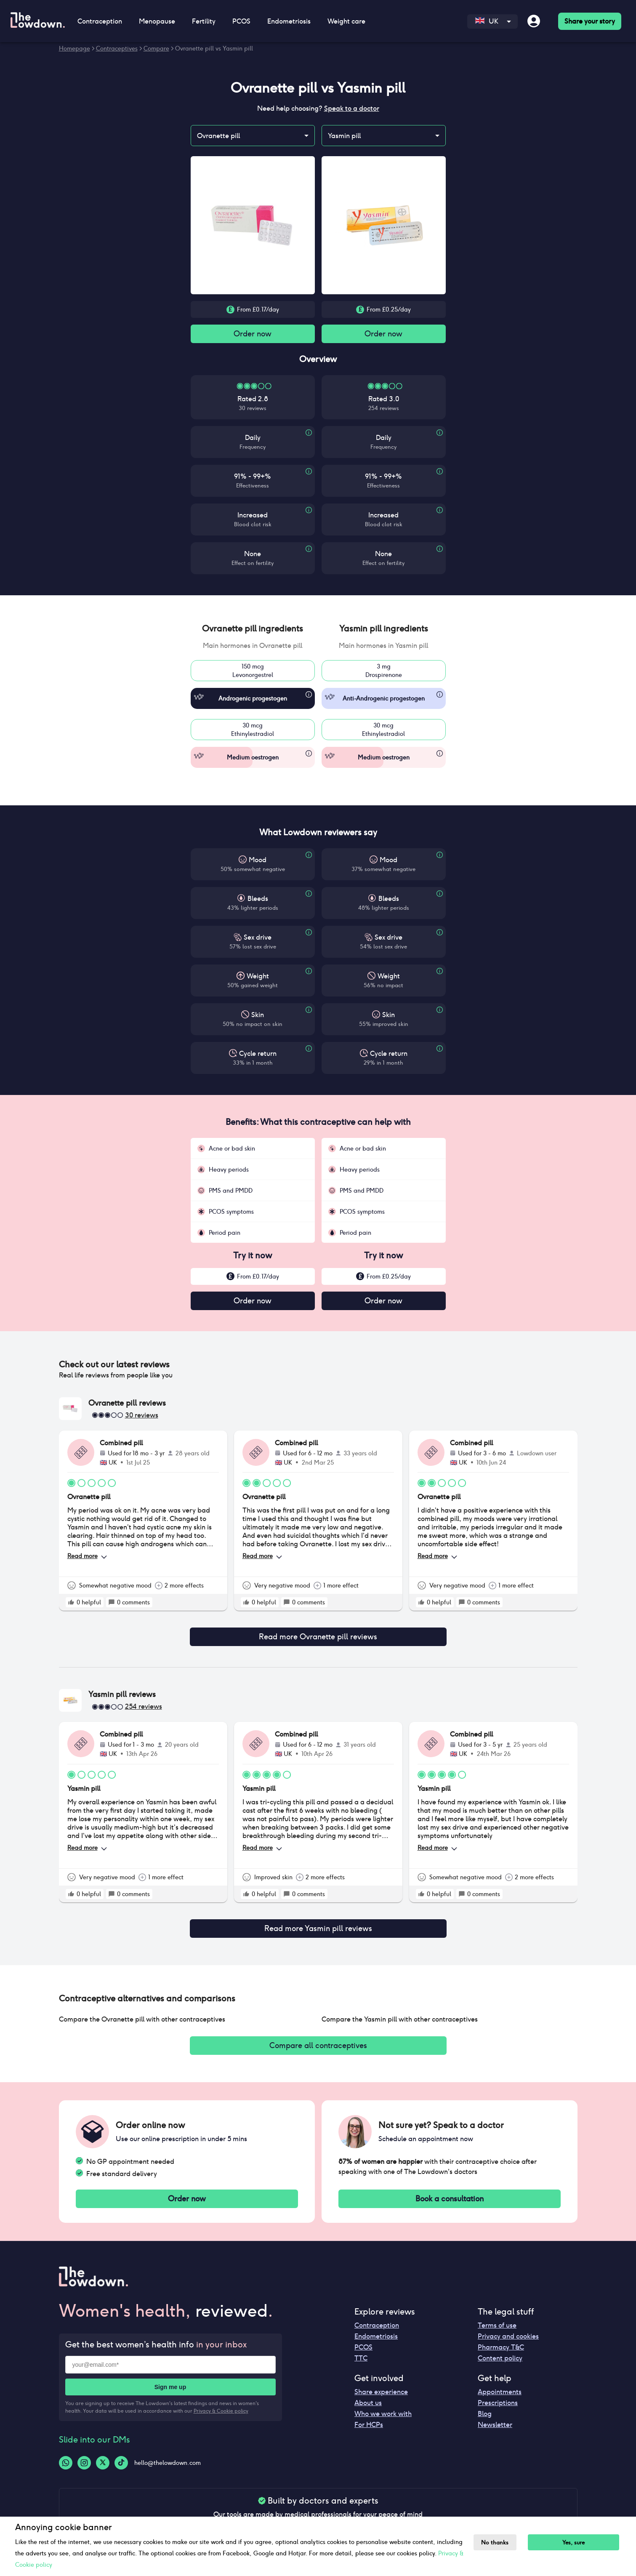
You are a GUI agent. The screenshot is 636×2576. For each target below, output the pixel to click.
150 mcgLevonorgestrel (252, 672)
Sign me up (170, 2380)
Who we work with (383, 2407)
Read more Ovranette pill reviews (318, 1634)
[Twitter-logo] (102, 2456)
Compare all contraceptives (318, 2036)
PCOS (241, 21)
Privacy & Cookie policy (221, 2404)
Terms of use (497, 2318)
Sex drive (257, 939)
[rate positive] (71, 1605)
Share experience (381, 2385)
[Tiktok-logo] (121, 2456)
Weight (258, 977)
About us (368, 2396)
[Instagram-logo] (84, 2456)
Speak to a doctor (351, 108)
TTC (360, 2351)
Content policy (500, 2351)
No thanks (497, 2542)
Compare (156, 48)
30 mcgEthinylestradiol (252, 731)
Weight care (346, 21)
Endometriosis (289, 21)
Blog (485, 2407)
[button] (253, 630)
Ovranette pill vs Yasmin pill (214, 48)
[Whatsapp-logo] (65, 2456)
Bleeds (257, 900)
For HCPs (368, 2418)
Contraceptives (117, 48)
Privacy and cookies (508, 2329)
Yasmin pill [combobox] (344, 135)
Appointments (500, 2385)
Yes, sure (578, 2542)
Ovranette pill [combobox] (218, 135)
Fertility (204, 21)
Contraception (99, 21)
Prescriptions (498, 2396)
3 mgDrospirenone (383, 672)
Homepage (74, 48)
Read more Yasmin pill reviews (318, 1921)
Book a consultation (449, 2191)
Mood (257, 861)
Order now (252, 334)
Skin (257, 1016)
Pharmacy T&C (501, 2340)
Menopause (157, 21)
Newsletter (495, 2418)
